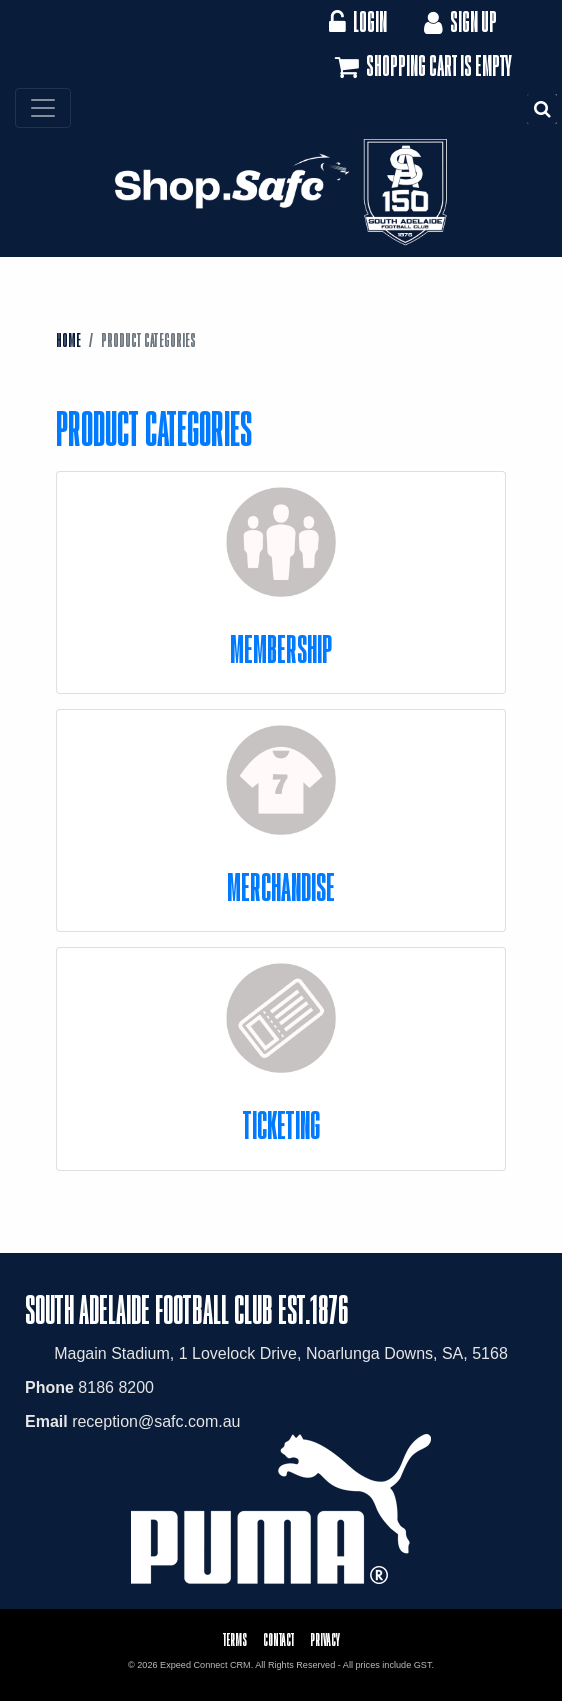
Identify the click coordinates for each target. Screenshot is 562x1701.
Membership (281, 648)
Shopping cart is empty (421, 67)
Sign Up (458, 21)
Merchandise (281, 886)
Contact (278, 1639)
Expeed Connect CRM (205, 1665)
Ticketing (281, 1124)
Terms (235, 1639)
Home (68, 340)
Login (357, 21)
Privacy (325, 1639)
